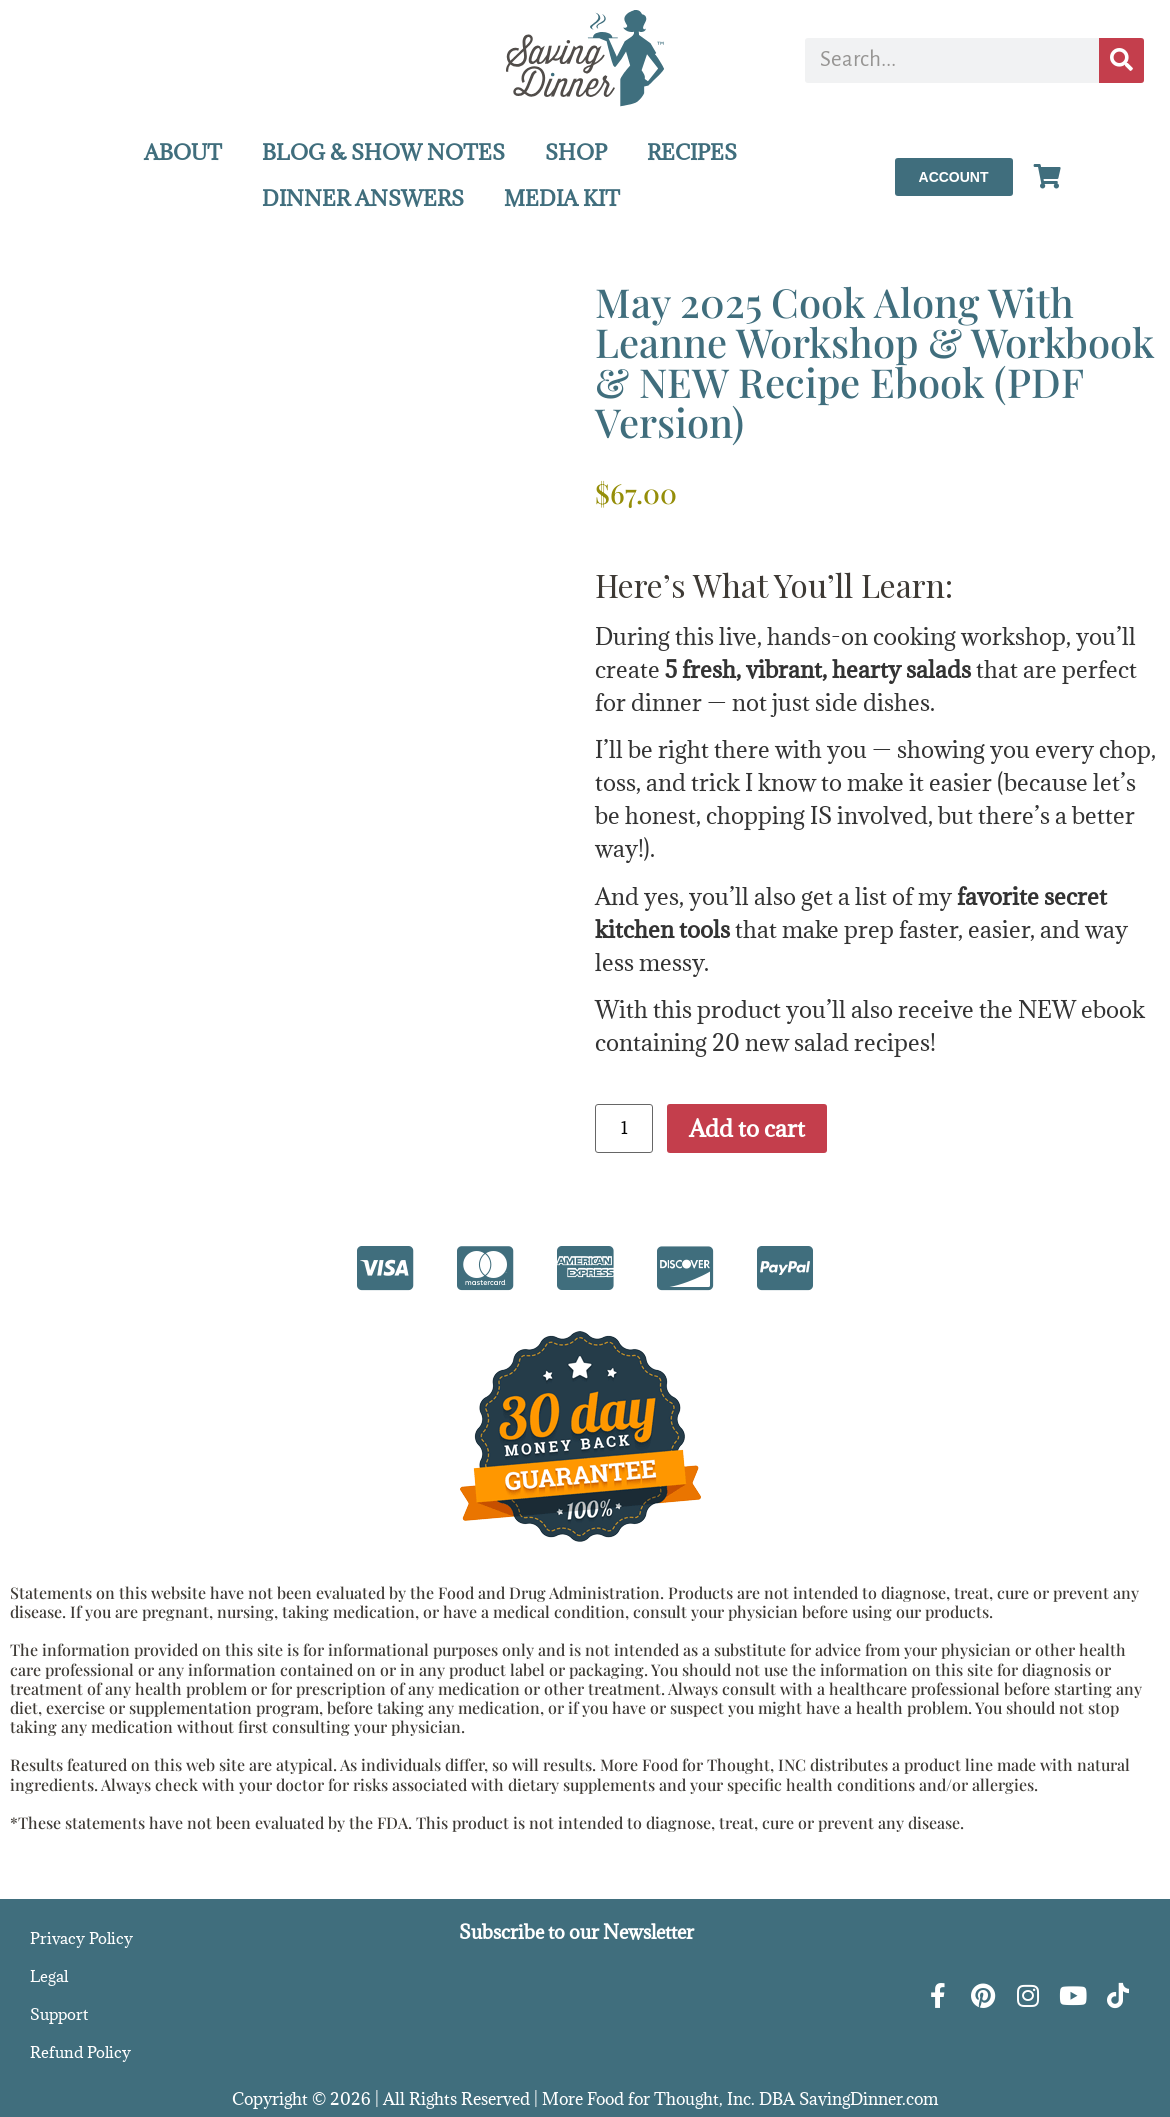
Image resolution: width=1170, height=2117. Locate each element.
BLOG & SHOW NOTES (383, 152)
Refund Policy (80, 2052)
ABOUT (183, 152)
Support (59, 2014)
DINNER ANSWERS (363, 198)
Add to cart (747, 1128)
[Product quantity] (624, 1128)
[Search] (1121, 60)
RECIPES (692, 152)
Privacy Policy (81, 1938)
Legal (49, 1976)
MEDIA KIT (562, 198)
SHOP (576, 152)
